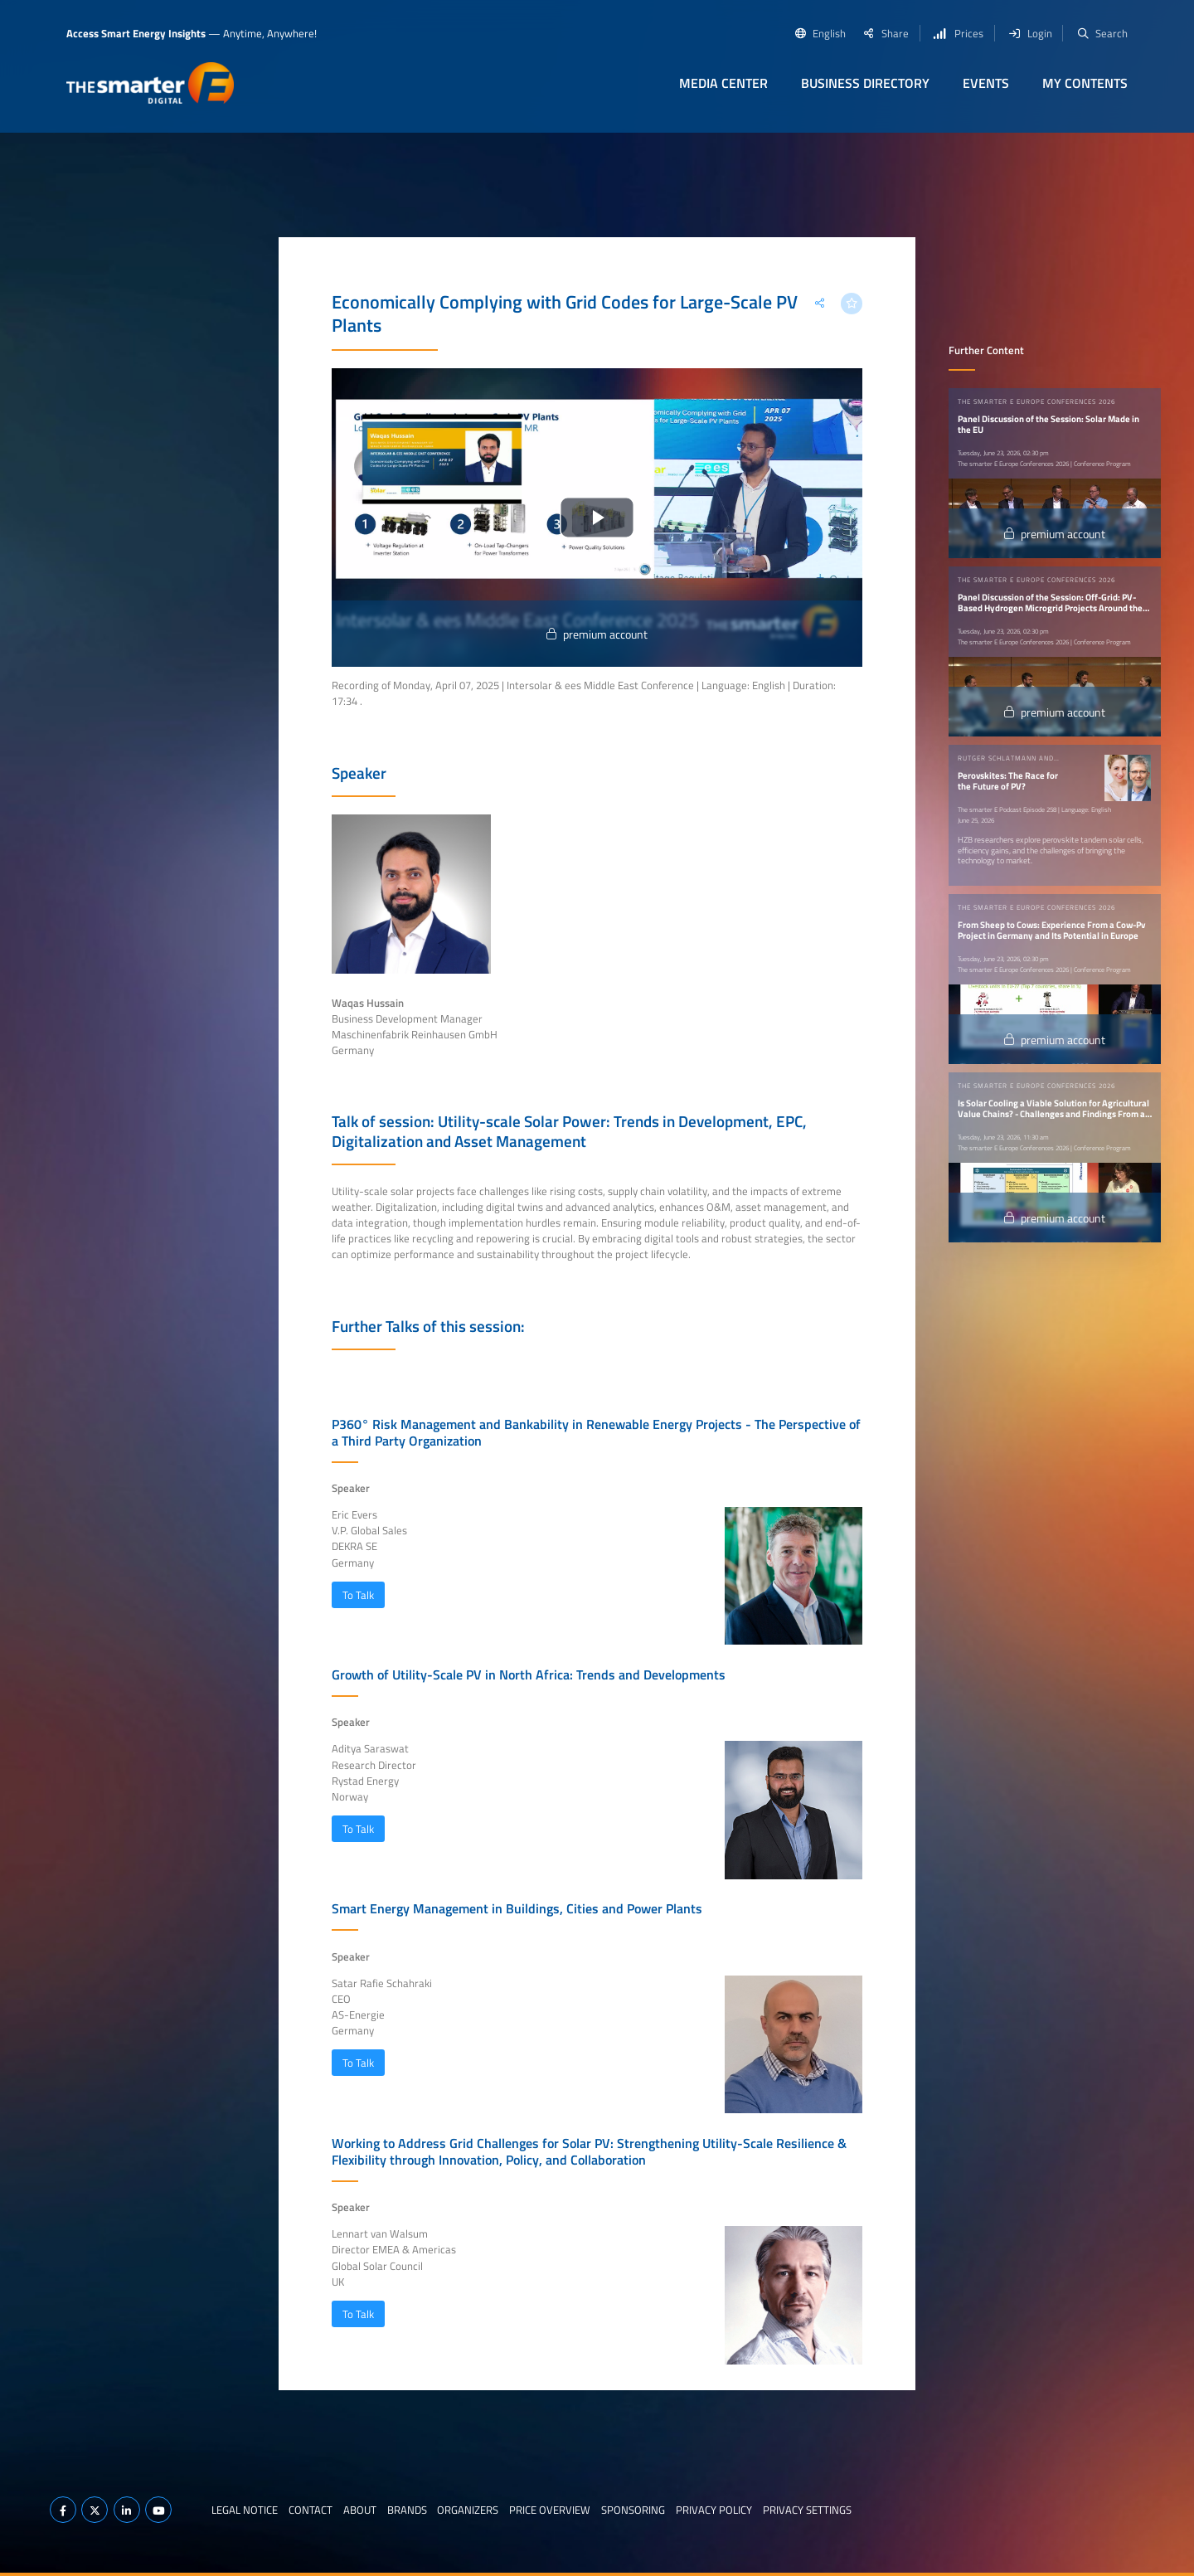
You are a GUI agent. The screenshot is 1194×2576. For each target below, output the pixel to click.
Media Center (723, 83)
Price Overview (549, 2509)
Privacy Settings (807, 2509)
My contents (1085, 83)
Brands (407, 2509)
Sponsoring (633, 2509)
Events (986, 83)
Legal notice (244, 2509)
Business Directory (865, 83)
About (359, 2509)
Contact (310, 2509)
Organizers (467, 2509)
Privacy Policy (714, 2509)
